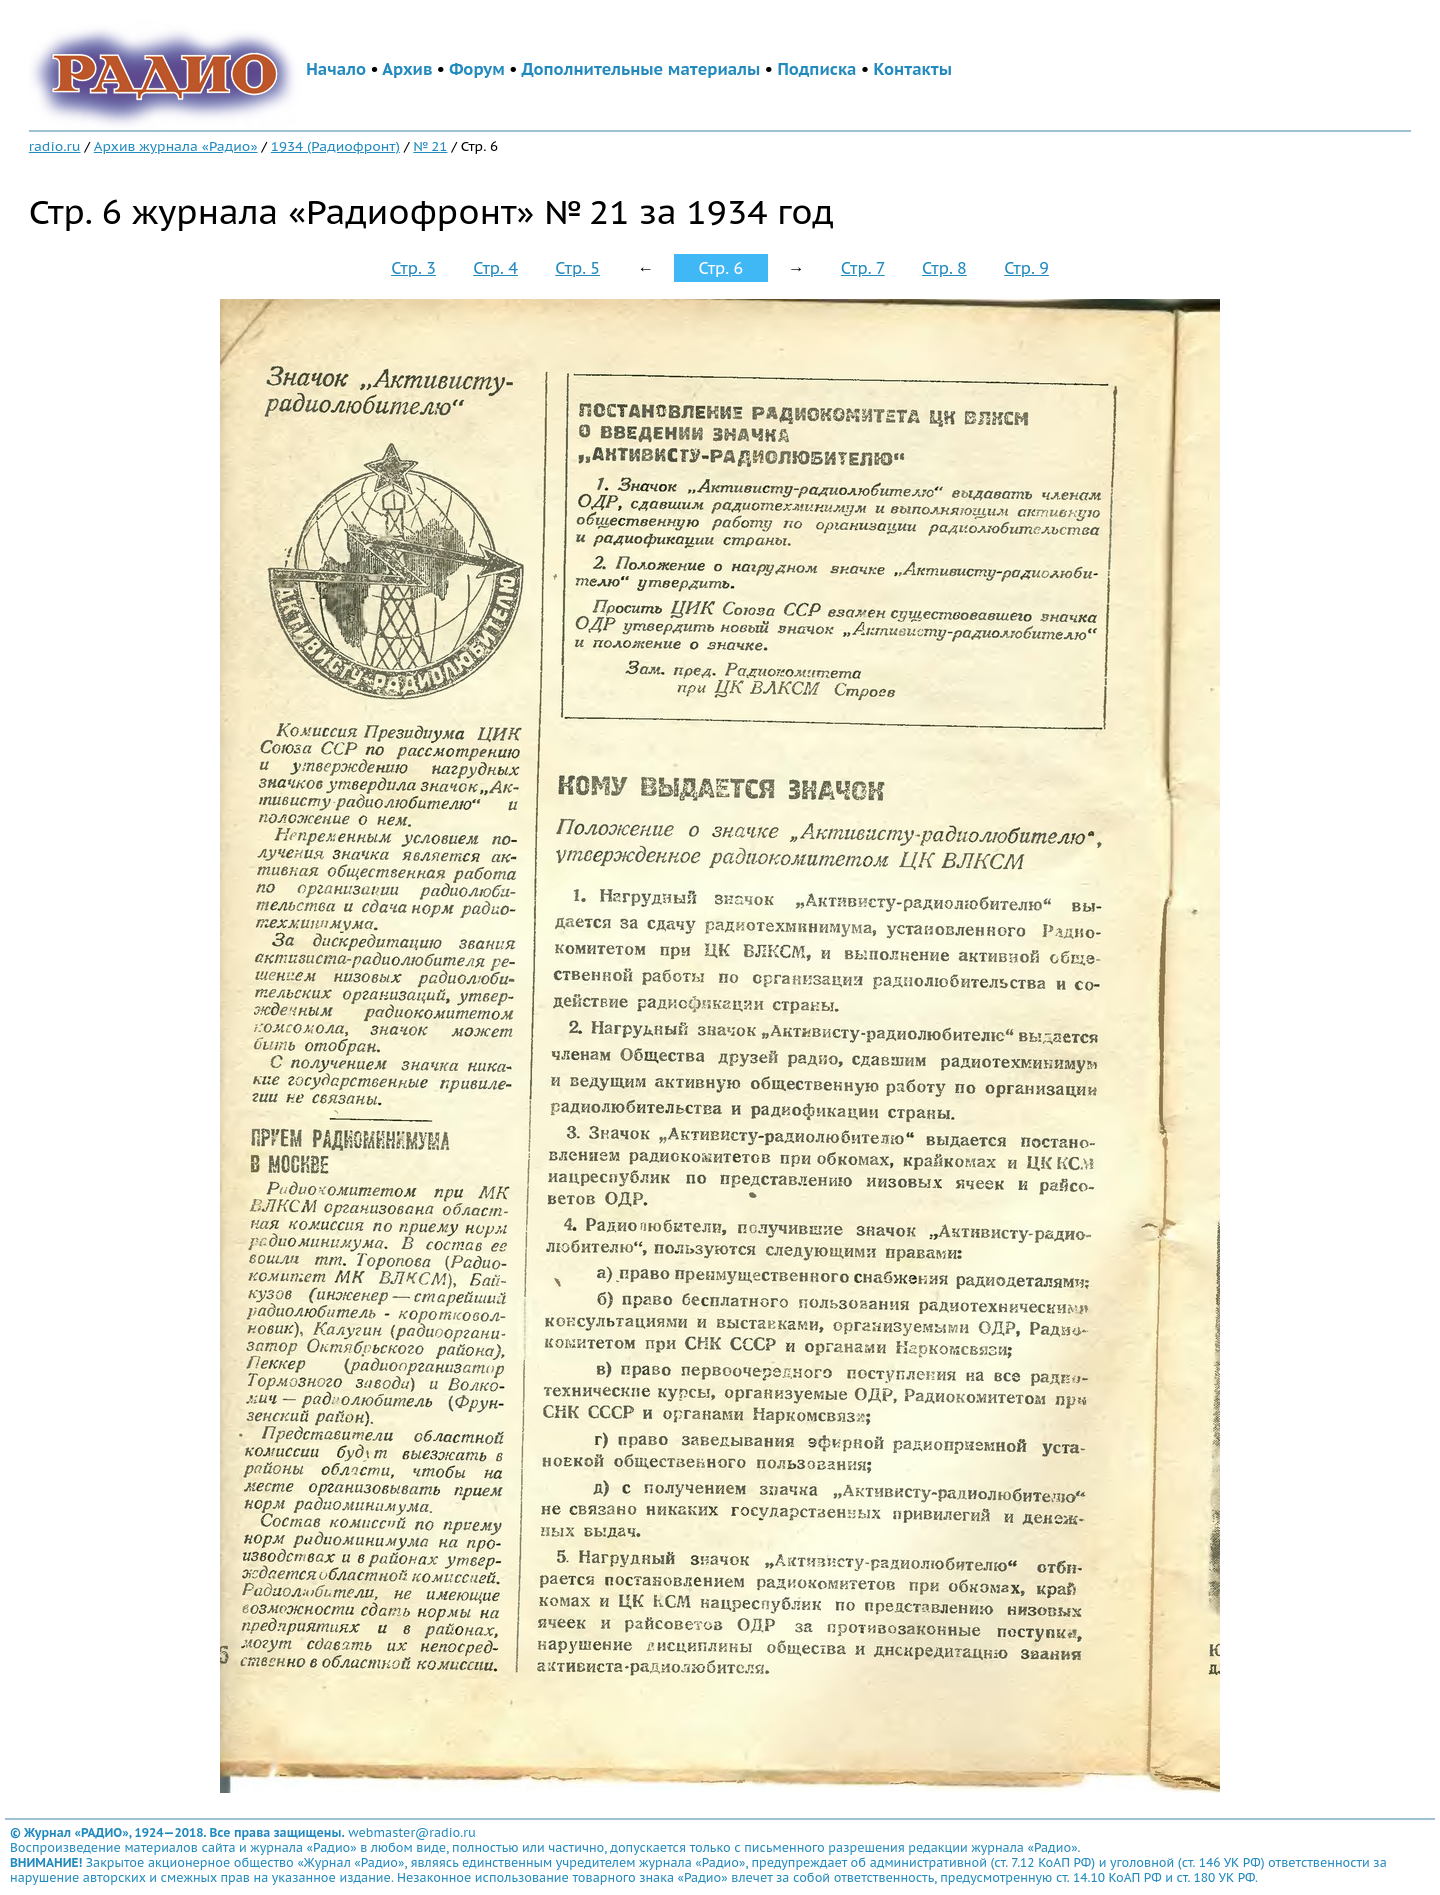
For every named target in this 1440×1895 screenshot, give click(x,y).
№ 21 (430, 146)
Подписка (816, 69)
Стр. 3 (413, 268)
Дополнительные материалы (641, 69)
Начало (336, 69)
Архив (407, 69)
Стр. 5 (577, 268)
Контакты (913, 69)
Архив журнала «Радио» (176, 146)
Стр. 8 (944, 268)
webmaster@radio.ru (412, 1832)
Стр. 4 (495, 268)
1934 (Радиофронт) (335, 146)
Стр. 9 (1026, 268)
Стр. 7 (863, 268)
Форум (477, 69)
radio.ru (55, 146)
